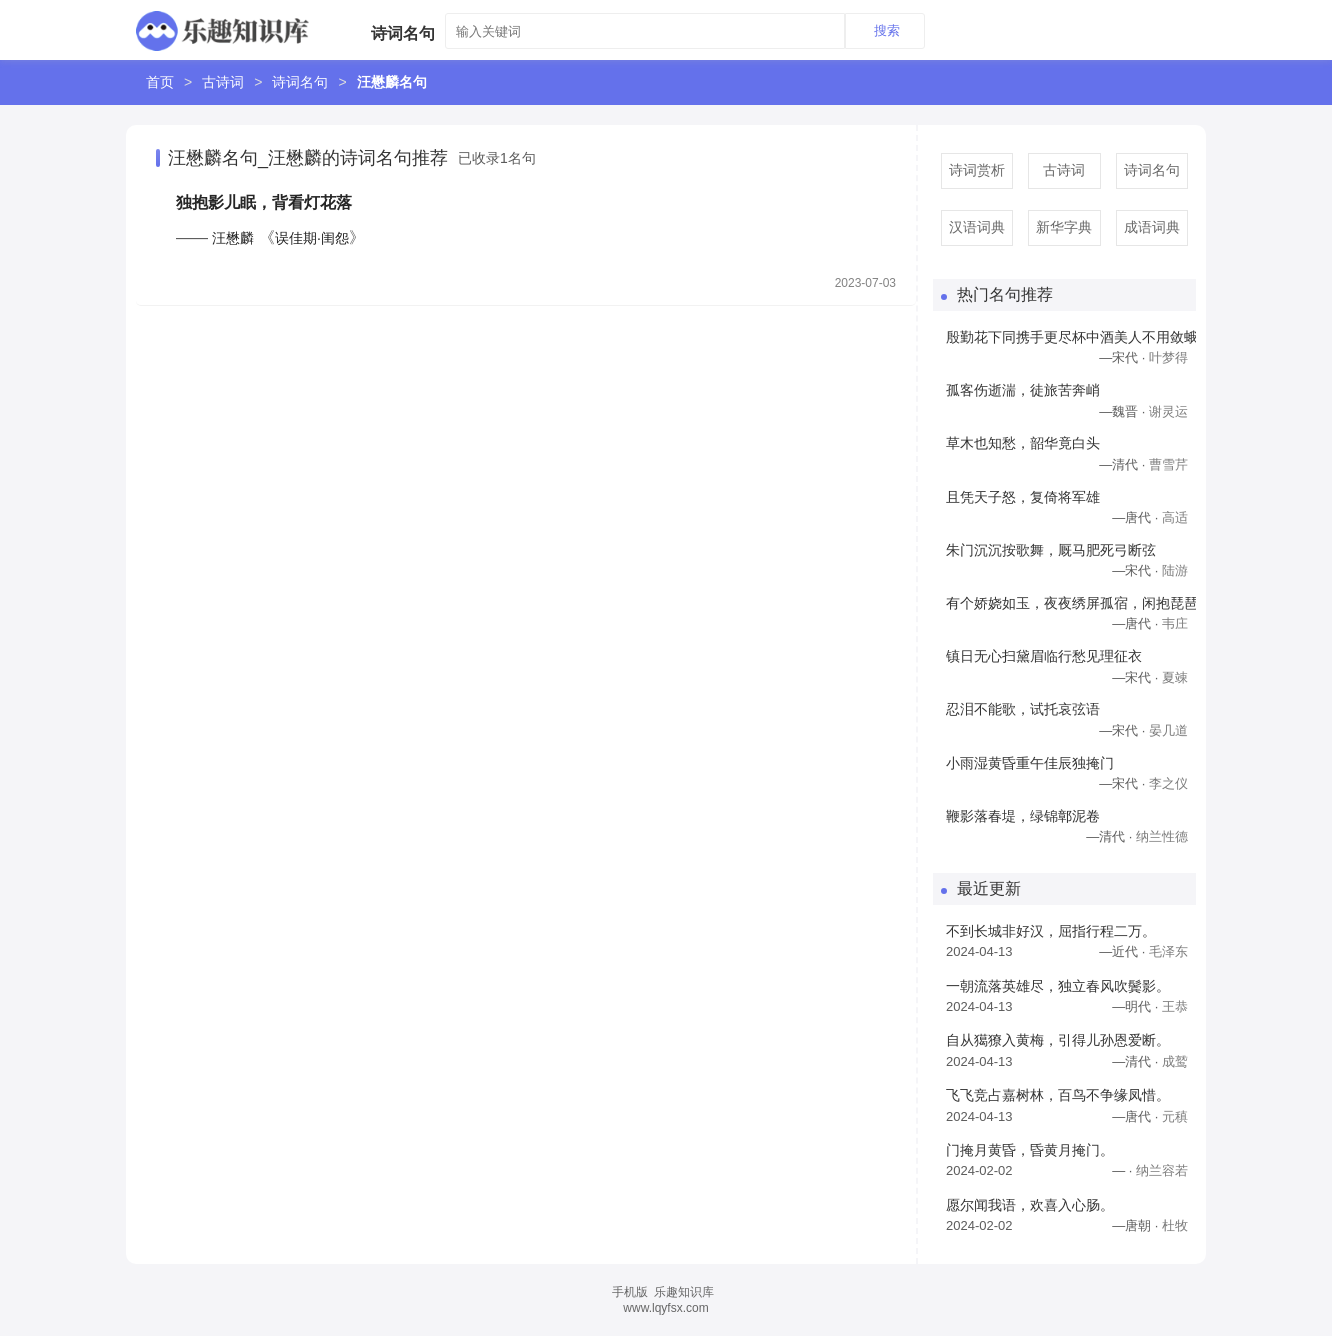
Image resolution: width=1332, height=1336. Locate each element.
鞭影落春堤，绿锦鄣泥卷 (1023, 816)
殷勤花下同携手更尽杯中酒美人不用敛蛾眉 (1071, 337)
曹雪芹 (1168, 464)
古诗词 (223, 82)
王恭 (1175, 1006)
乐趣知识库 (684, 1292)
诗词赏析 (977, 170)
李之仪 (1168, 783)
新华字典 (1064, 227)
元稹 (1175, 1116)
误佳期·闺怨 (312, 238)
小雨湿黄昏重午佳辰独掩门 (1030, 763)
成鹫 (1175, 1061)
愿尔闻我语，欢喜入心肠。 (1030, 1205)
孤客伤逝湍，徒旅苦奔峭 (1023, 390)
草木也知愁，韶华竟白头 (1023, 443)
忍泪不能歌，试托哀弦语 (1023, 709)
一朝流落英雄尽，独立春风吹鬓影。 (1058, 986)
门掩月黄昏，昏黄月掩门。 (1030, 1150)
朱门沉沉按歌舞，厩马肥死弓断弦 (1051, 550)
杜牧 (1175, 1225)
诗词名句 (300, 82)
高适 (1175, 517)
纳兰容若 (1162, 1170)
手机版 (630, 1292)
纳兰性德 (1162, 836)
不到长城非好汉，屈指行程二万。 (1051, 931)
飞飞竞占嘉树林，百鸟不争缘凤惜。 (1058, 1095)
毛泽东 (1168, 951)
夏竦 (1175, 677)
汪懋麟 (233, 238)
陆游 (1175, 570)
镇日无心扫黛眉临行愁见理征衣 (1044, 656)
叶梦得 (1168, 357)
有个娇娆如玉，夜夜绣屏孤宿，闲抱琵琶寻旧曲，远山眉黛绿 (1071, 603)
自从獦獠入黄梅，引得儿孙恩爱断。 (1058, 1040)
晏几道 (1168, 730)
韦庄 (1175, 623)
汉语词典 (977, 227)
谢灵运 (1168, 411)
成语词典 (1152, 227)
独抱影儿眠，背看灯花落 (264, 202)
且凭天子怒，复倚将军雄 (1023, 497)
